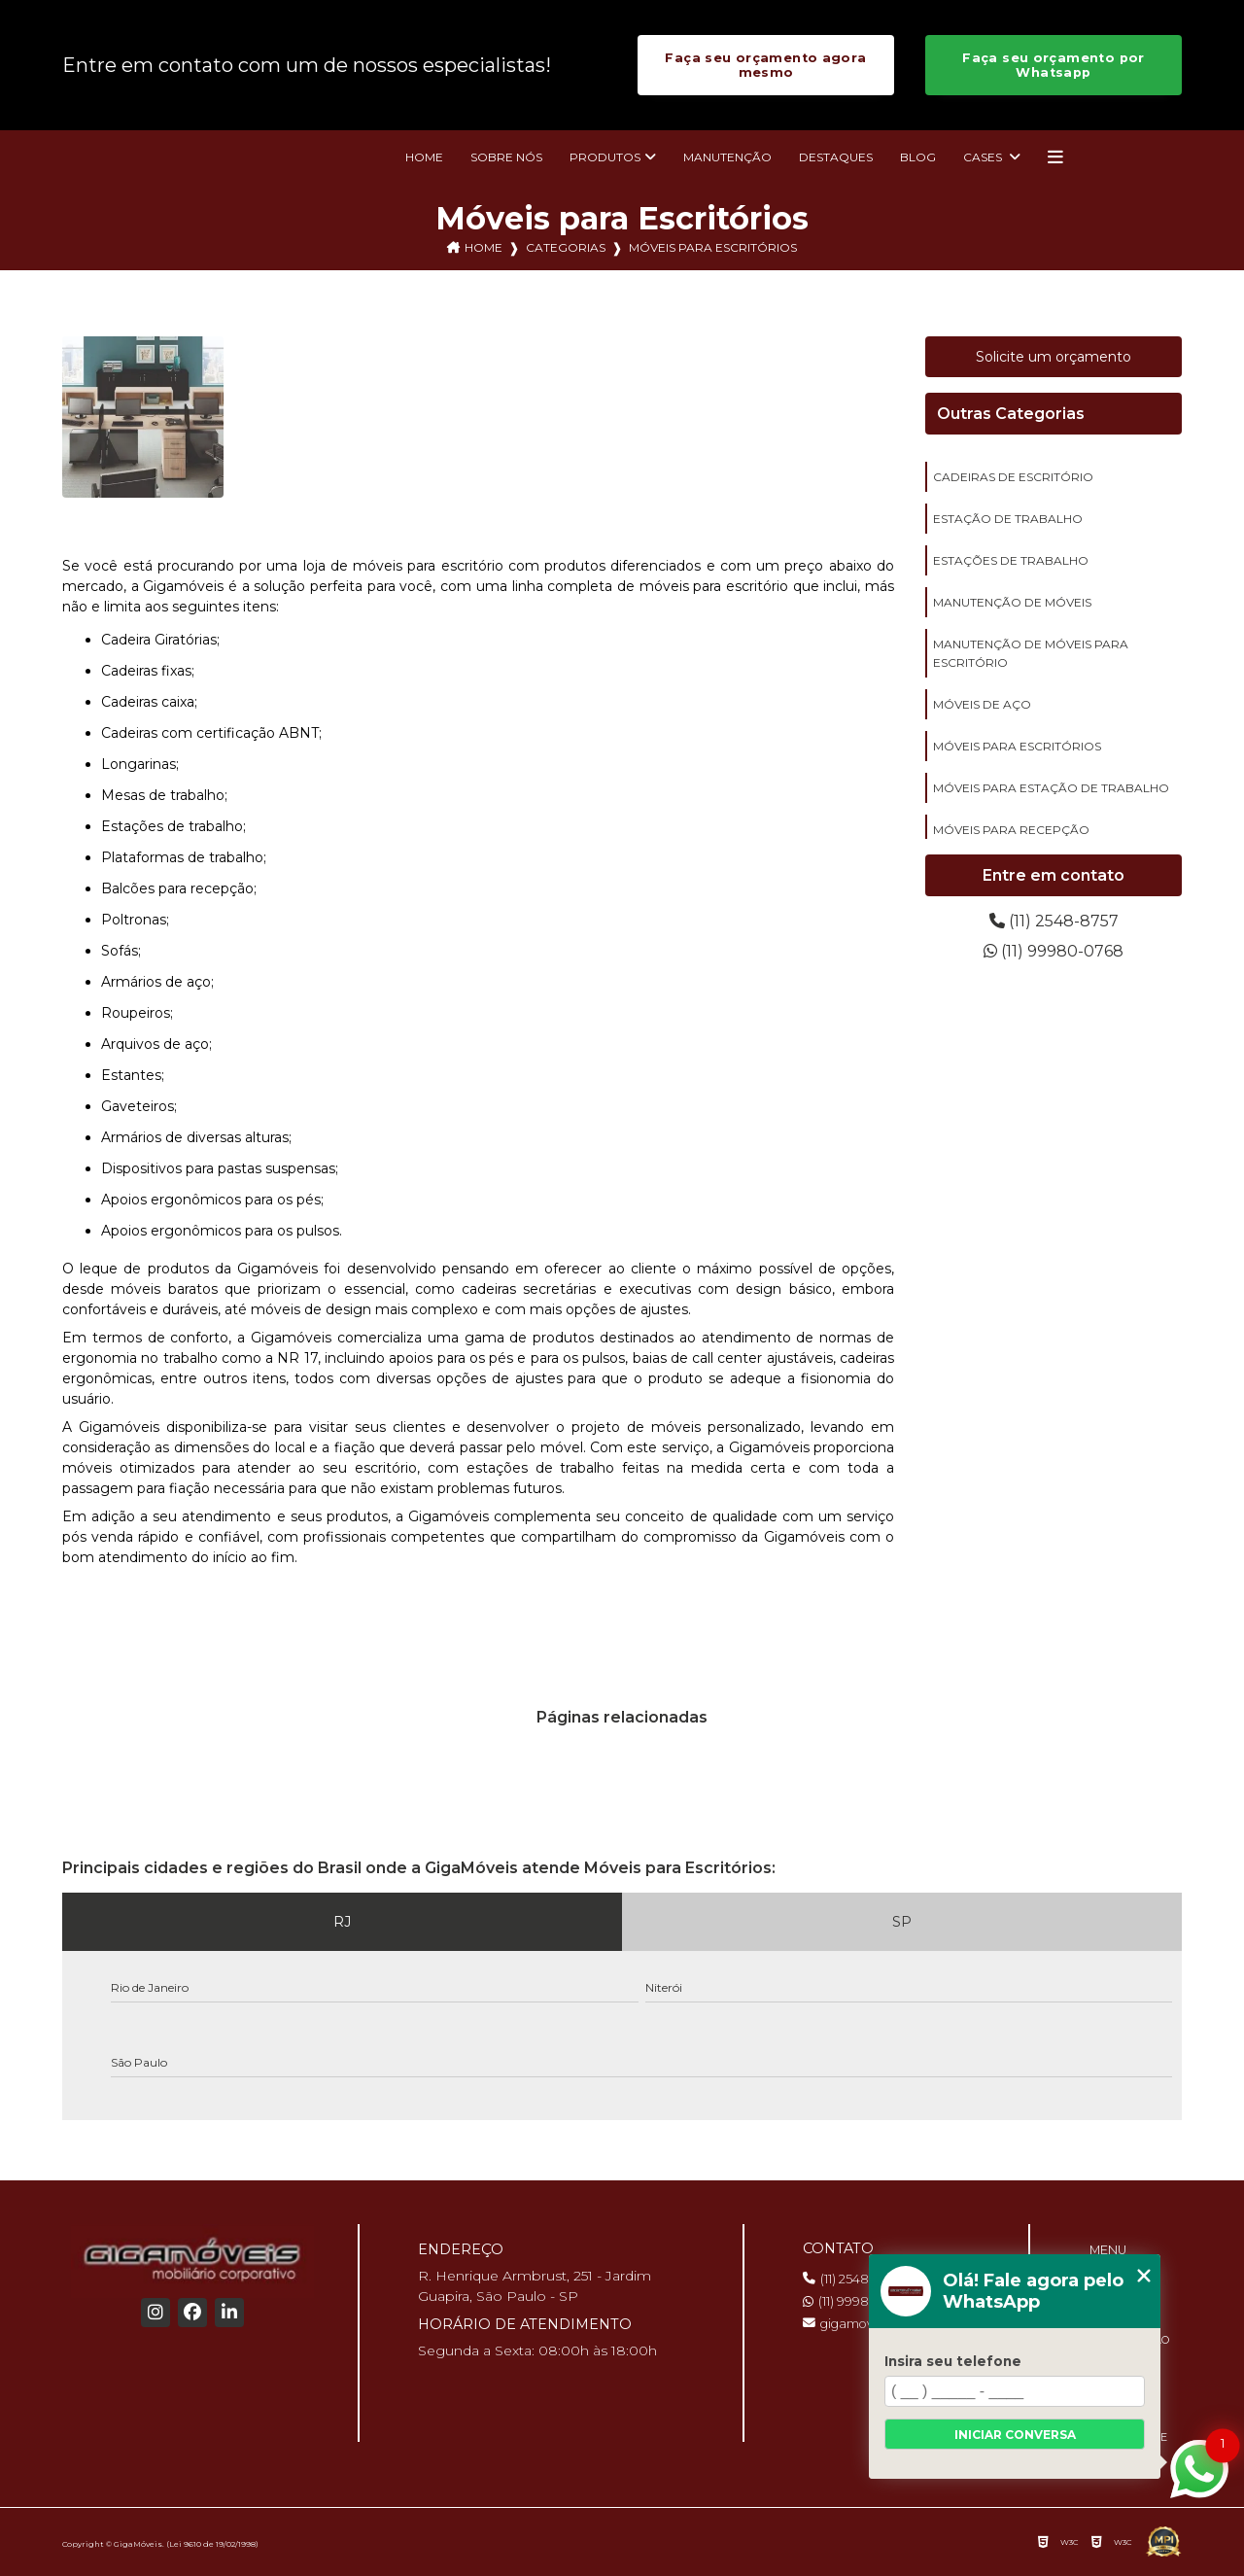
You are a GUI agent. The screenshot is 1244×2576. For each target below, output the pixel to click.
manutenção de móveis (1012, 602)
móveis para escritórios (1017, 746)
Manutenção (727, 157)
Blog (918, 157)
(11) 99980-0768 (1053, 951)
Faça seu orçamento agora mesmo (765, 65)
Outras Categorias (1011, 413)
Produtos (605, 157)
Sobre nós (506, 157)
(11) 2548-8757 (1054, 921)
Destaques (836, 157)
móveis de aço (982, 704)
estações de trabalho (1010, 560)
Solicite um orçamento (1053, 357)
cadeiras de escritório (1013, 477)
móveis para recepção (1011, 829)
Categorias (565, 247)
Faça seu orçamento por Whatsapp (1053, 65)
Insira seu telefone (952, 2361)
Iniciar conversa (1015, 2434)
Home (424, 157)
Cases (984, 157)
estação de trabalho (1008, 518)
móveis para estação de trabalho (1051, 788)
